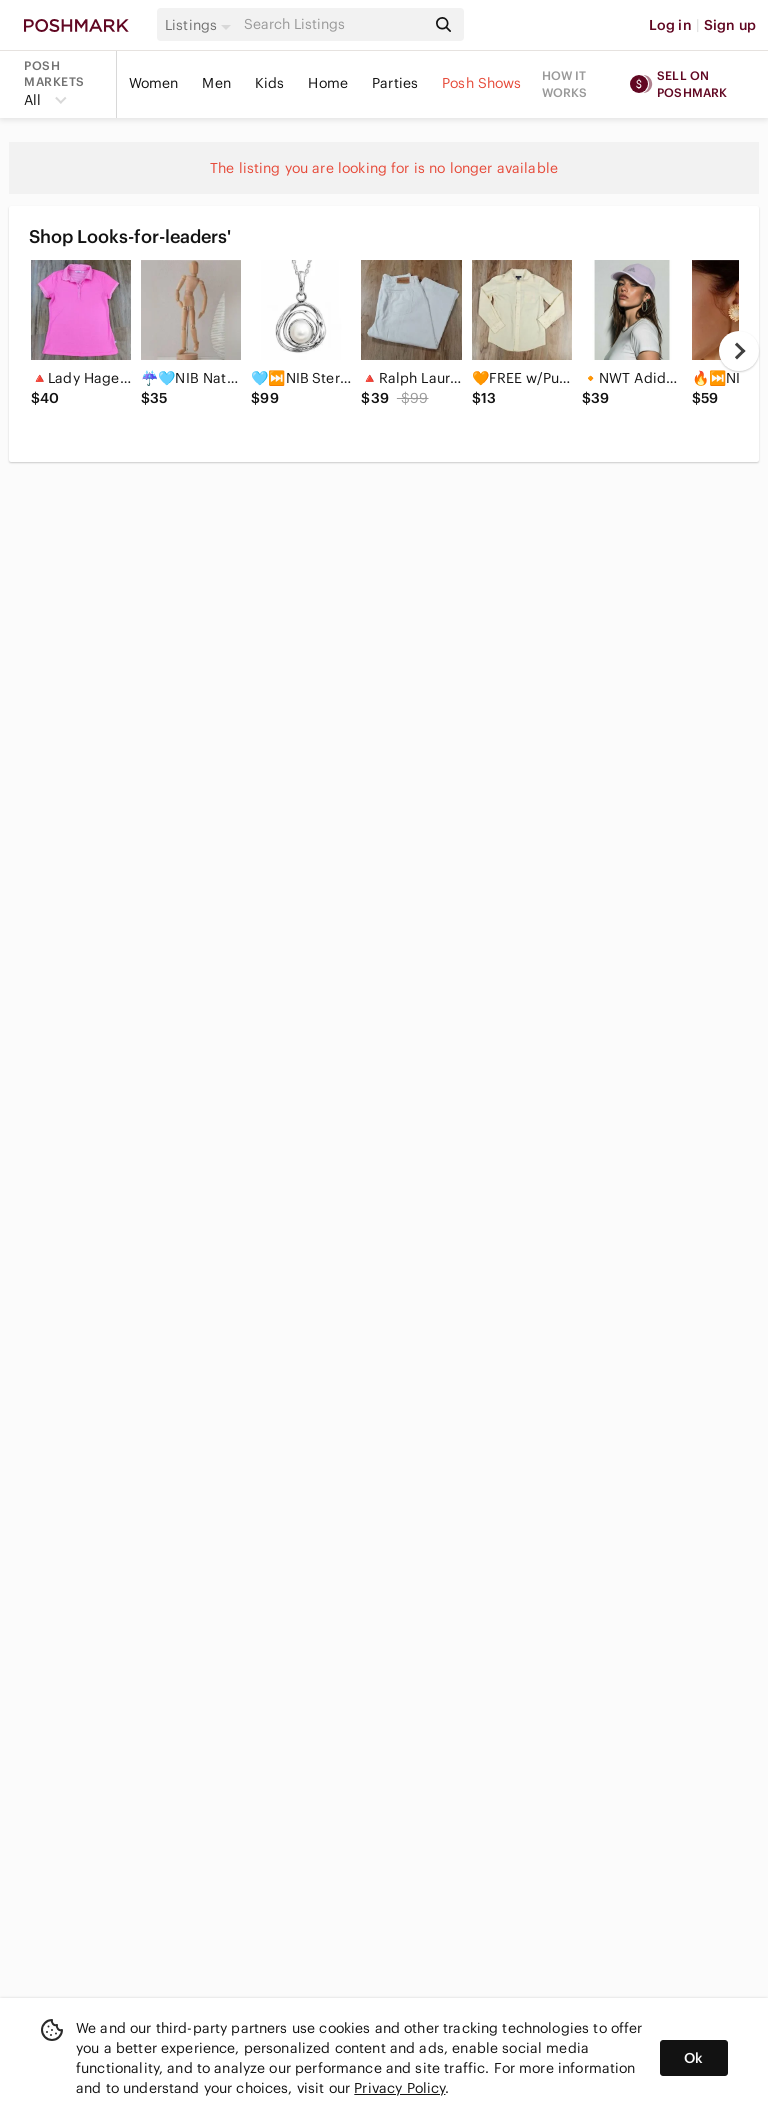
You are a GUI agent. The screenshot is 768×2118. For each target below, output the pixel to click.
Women (154, 83)
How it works (565, 84)
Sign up (730, 25)
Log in (670, 25)
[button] (201, 25)
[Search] (333, 24)
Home (328, 83)
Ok (693, 2058)
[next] (739, 351)
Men (216, 83)
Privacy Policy (399, 2088)
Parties (395, 83)
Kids (270, 83)
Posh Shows (482, 83)
